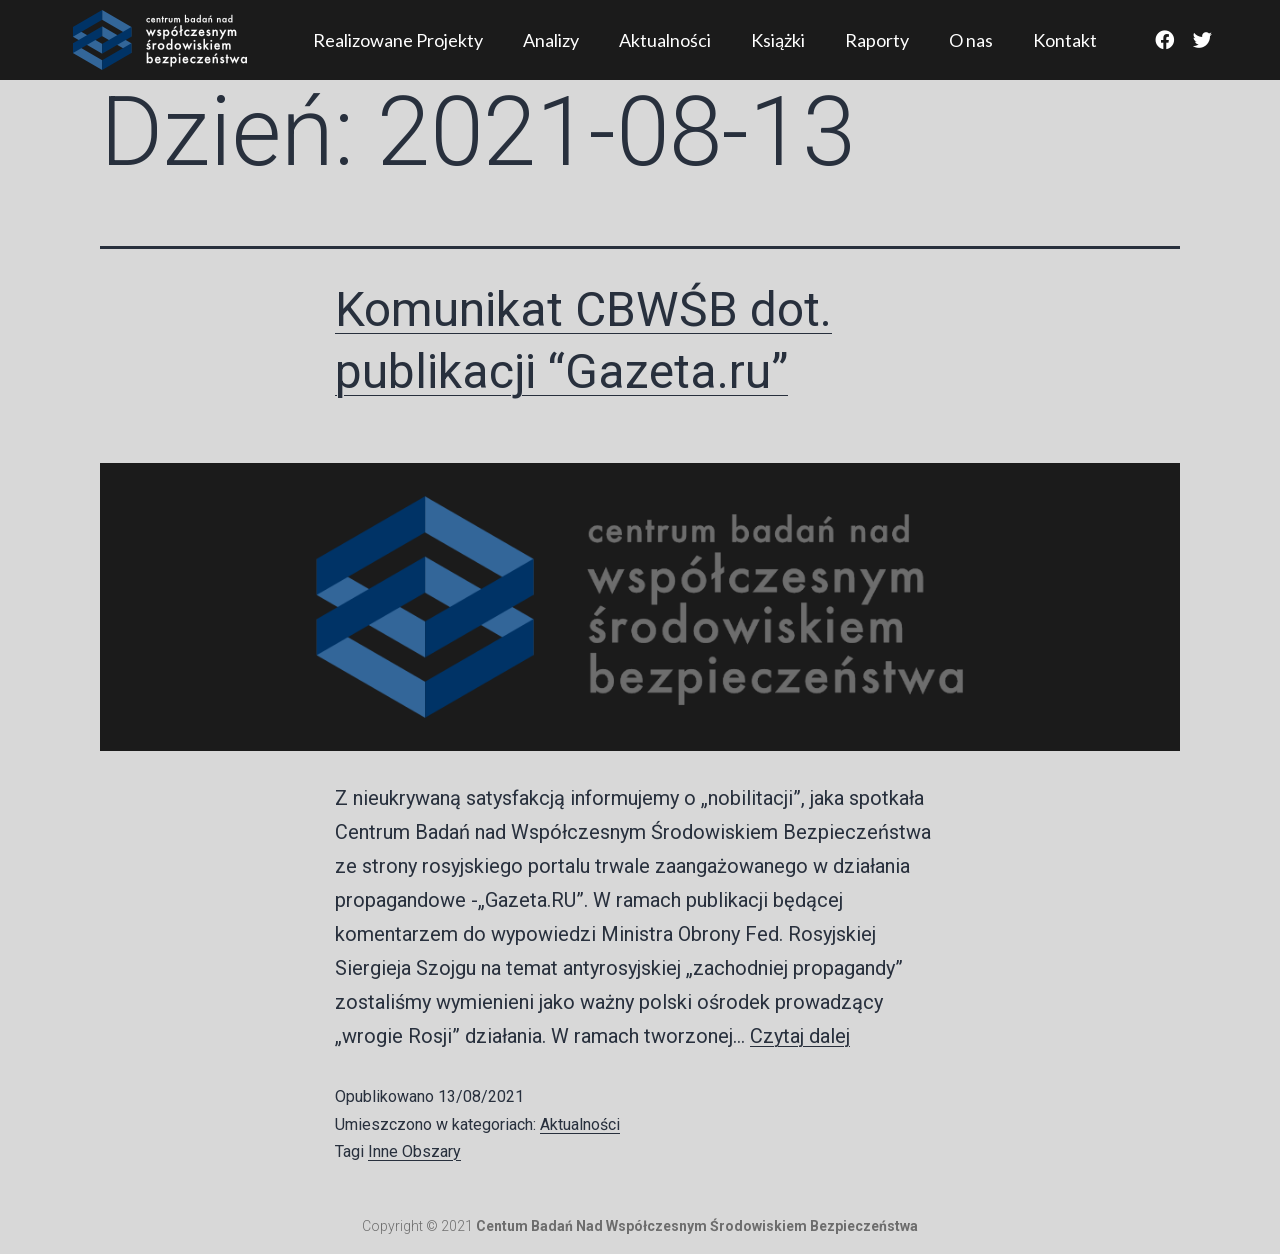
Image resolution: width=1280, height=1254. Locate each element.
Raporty (877, 40)
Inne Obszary (414, 1151)
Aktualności (665, 40)
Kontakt (1065, 40)
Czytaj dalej (800, 1036)
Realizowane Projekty (398, 40)
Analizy (551, 40)
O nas (971, 40)
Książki (778, 40)
